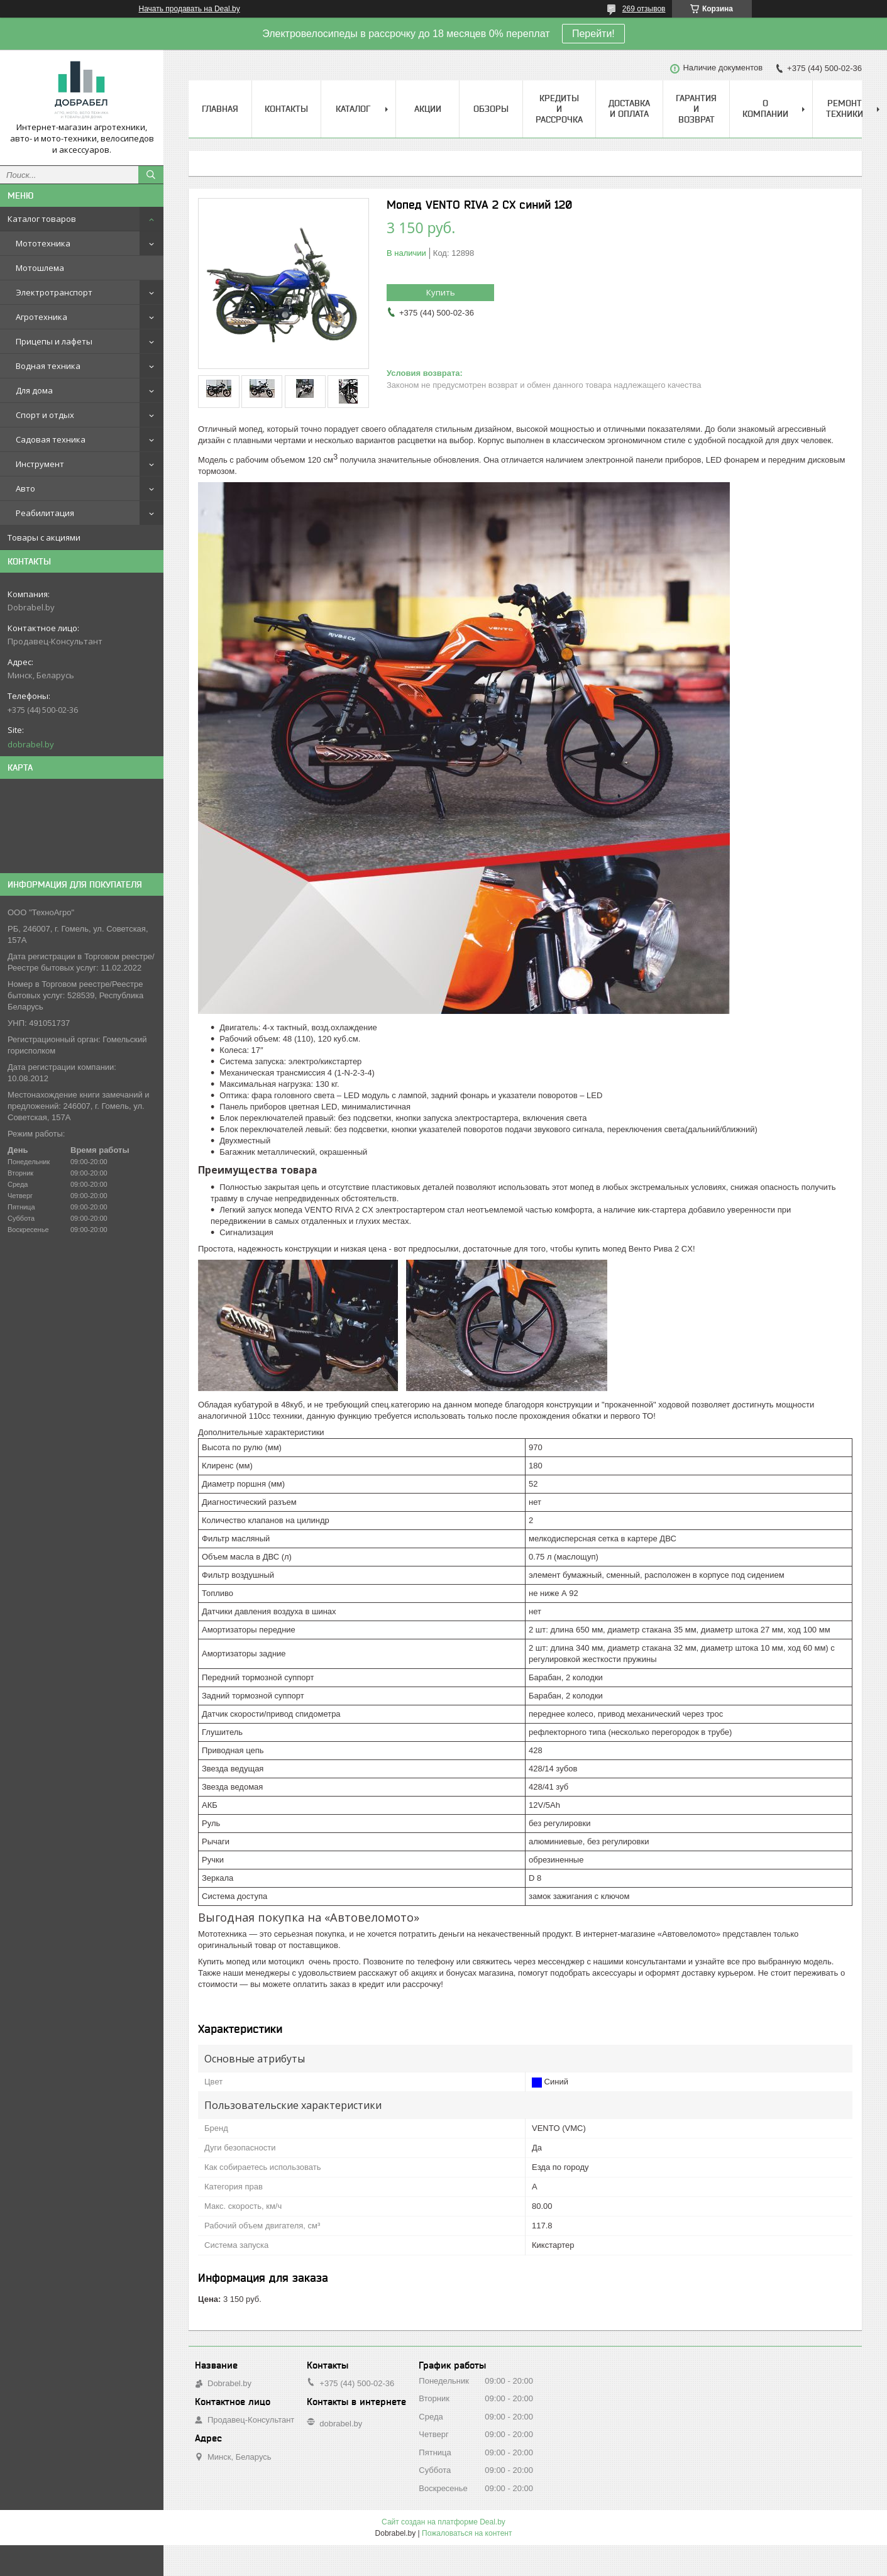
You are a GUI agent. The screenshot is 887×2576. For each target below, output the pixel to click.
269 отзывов (644, 8)
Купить (440, 292)
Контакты (286, 109)
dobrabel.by (31, 744)
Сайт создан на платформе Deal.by (443, 2522)
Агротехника (41, 316)
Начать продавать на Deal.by (189, 8)
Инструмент (40, 464)
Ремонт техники (844, 108)
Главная (220, 109)
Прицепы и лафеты (54, 341)
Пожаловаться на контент (467, 2533)
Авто (25, 488)
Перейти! (593, 33)
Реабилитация (45, 513)
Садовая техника (50, 439)
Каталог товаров (42, 218)
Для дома (34, 390)
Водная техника (48, 366)
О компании (765, 108)
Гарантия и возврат (696, 108)
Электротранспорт (54, 292)
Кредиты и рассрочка (559, 108)
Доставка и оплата (629, 108)
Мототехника (43, 243)
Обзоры (491, 109)
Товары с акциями (44, 537)
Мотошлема (40, 267)
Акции (427, 109)
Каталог (353, 109)
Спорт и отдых (45, 415)
